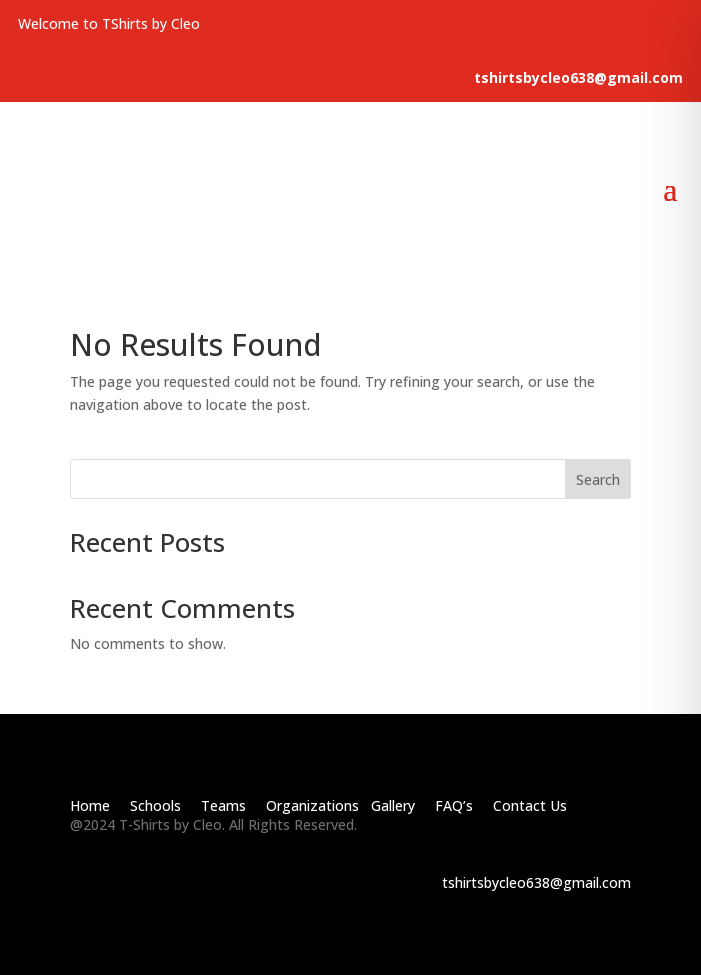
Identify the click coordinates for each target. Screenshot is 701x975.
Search (598, 479)
